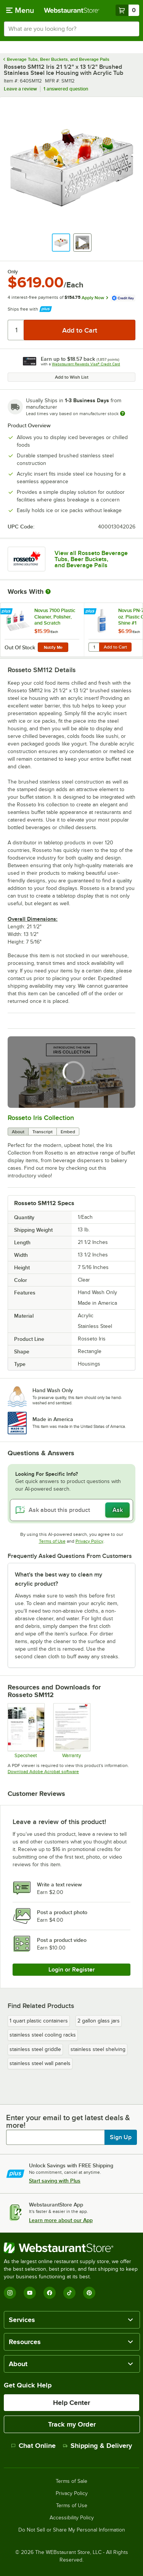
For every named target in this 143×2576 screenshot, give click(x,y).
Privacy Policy (89, 1541)
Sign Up (121, 2137)
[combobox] (71, 28)
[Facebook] (49, 2293)
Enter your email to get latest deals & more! (68, 2121)
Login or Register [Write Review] (71, 1969)
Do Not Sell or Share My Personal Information (71, 2530)
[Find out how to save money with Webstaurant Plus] (7, 611)
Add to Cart (115, 647)
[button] (61, 242)
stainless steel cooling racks (43, 2035)
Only (13, 271)
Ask (117, 1510)
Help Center (71, 2402)
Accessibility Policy (72, 2517)
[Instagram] (10, 2293)
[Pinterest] (89, 2293)
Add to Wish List (71, 377)
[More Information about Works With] (48, 591)
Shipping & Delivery (97, 2445)
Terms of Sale (71, 2481)
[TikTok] (69, 2293)
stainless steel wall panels (40, 2063)
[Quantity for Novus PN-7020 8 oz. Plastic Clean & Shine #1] (93, 647)
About (18, 1131)
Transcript (42, 1131)
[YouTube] (30, 2293)
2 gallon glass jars (98, 2021)
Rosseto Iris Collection (41, 1117)
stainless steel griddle (35, 2049)
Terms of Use (52, 1541)
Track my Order (72, 2424)
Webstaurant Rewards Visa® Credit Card (86, 364)
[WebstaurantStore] (71, 2248)
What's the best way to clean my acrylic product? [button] (58, 1579)
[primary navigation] (20, 10)
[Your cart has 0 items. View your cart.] (127, 10)
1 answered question (65, 89)
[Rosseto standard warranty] (71, 1730)
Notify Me (53, 647)
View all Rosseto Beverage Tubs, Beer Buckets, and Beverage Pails (91, 559)
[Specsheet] (26, 1730)
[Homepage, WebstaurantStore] (72, 10)
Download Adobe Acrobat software (43, 1771)
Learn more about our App (61, 2220)
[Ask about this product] (71, 1510)
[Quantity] (16, 330)
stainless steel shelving (98, 2049)
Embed (68, 1131)
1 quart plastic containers (39, 2021)
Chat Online (33, 2445)
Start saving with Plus (54, 2181)
